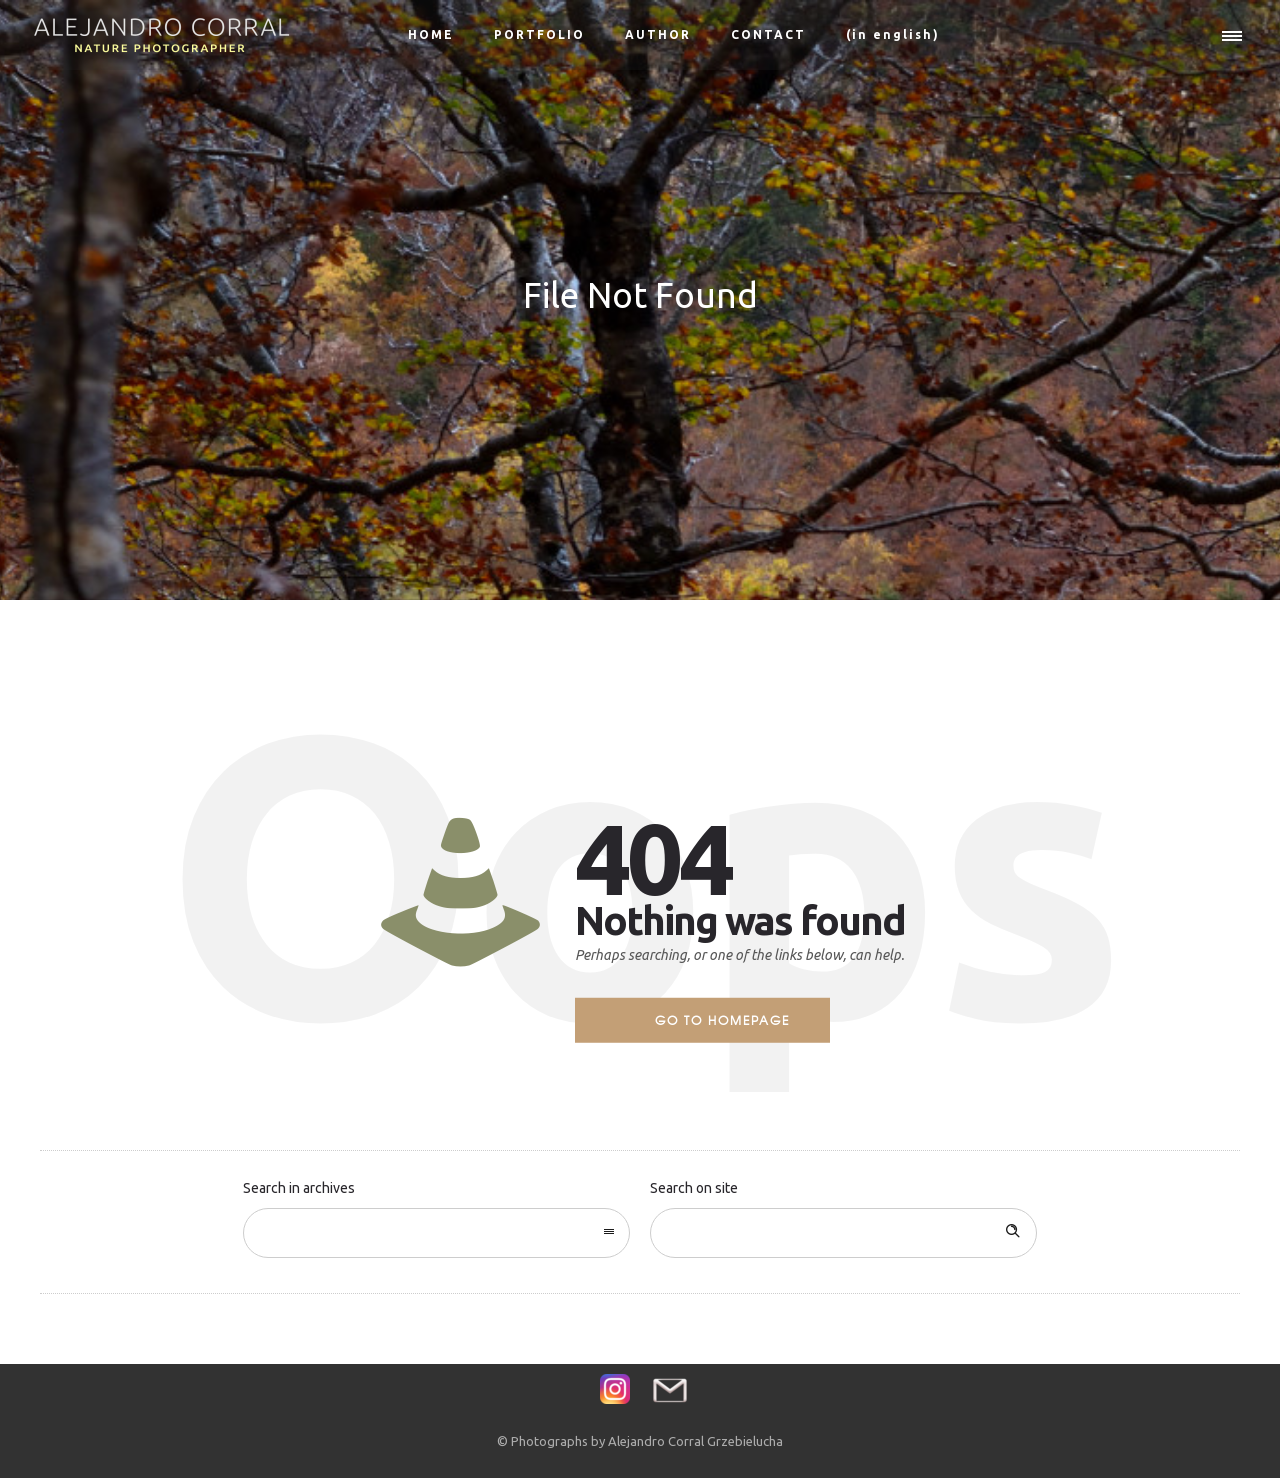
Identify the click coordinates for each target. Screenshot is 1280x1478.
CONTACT (768, 34)
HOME (431, 34)
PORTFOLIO (539, 34)
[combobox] (436, 1233)
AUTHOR (658, 34)
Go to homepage (722, 1020)
